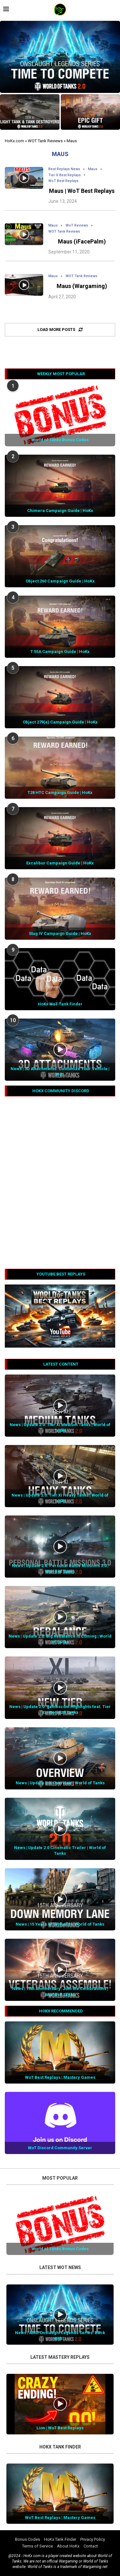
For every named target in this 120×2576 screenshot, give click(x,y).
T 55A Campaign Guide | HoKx (60, 651)
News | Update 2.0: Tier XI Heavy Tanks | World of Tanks (60, 1498)
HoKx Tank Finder (60, 2539)
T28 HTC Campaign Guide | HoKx (60, 792)
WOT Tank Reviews (45, 140)
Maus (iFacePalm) (82, 241)
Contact (91, 2546)
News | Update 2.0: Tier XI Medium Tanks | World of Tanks (60, 1427)
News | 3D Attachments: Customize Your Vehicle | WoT (60, 1071)
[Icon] (24, 178)
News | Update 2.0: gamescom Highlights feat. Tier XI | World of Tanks (60, 1709)
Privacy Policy (92, 2539)
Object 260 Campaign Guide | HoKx (60, 581)
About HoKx (68, 2546)
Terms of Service (37, 2546)
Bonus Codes (27, 2539)
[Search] (113, 9)
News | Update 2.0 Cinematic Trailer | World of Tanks (60, 1850)
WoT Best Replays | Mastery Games (60, 2077)
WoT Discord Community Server (60, 2147)
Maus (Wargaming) (82, 286)
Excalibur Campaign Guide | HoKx (60, 863)
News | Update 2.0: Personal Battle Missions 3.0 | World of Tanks (60, 1568)
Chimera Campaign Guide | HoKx (60, 510)
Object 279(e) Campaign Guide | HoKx (60, 722)
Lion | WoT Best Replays (60, 2427)
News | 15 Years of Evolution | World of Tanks (60, 1924)
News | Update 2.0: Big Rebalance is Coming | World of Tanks (60, 1639)
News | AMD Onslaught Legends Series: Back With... (60, 2335)
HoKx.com (14, 140)
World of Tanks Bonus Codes (60, 439)
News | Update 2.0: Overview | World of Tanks (60, 1782)
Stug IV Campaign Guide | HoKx (60, 933)
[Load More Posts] (60, 329)
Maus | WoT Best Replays (82, 190)
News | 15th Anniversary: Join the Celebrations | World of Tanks (60, 1991)
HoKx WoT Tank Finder (60, 1004)
